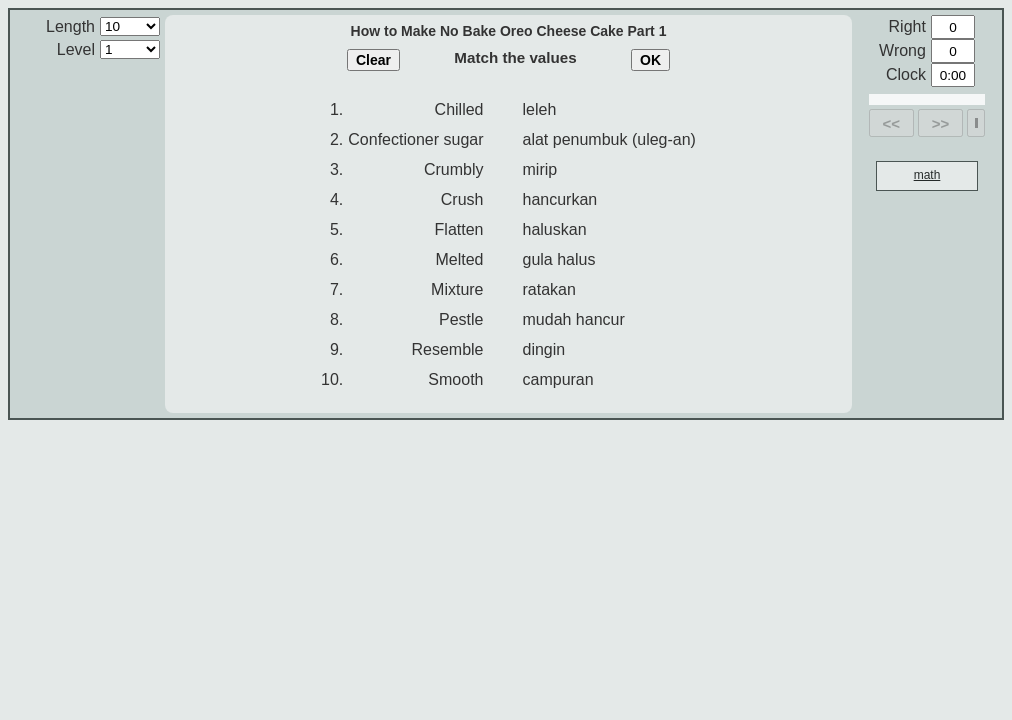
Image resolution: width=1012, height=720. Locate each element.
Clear (373, 60)
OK (650, 60)
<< (892, 123)
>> (941, 123)
